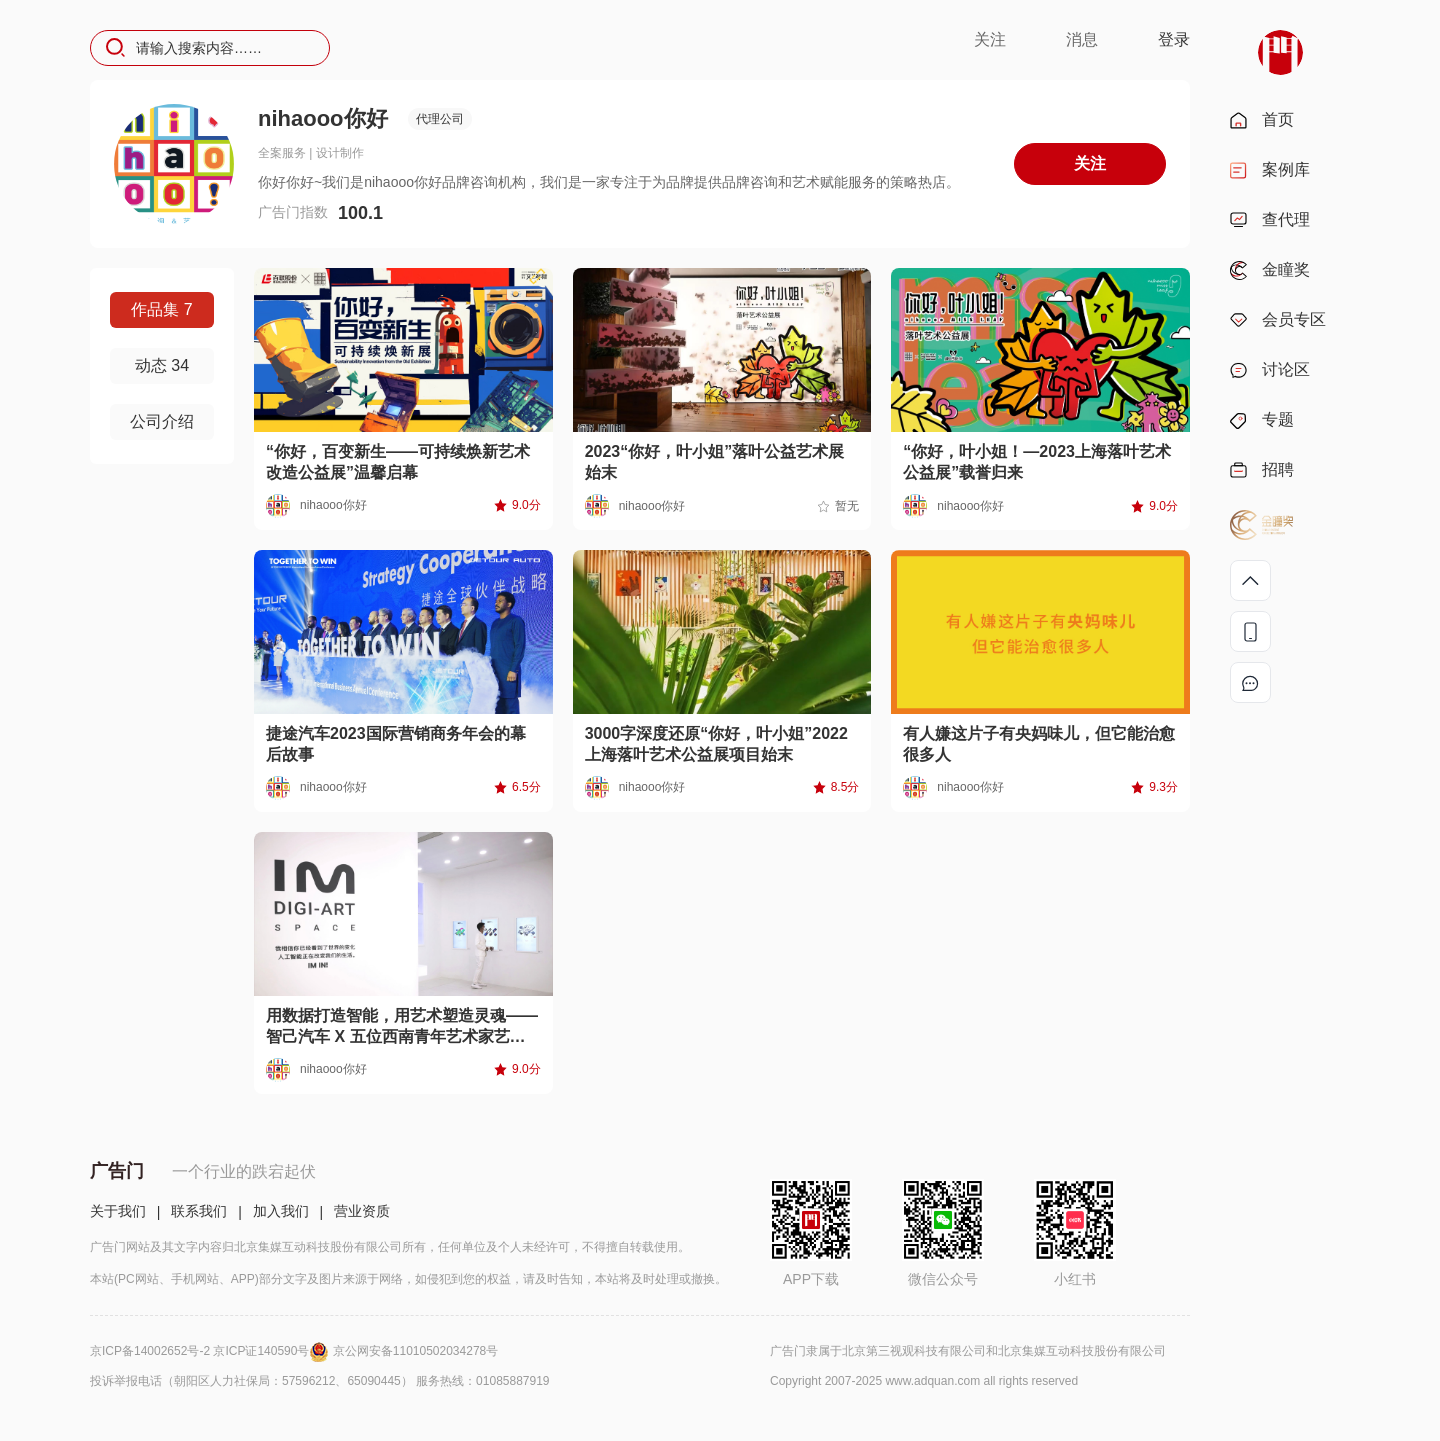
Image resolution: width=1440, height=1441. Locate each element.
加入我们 (281, 1211)
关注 (990, 39)
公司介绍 (162, 421)
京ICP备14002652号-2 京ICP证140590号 (211, 1351)
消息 (1082, 39)
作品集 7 (161, 309)
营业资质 (362, 1211)
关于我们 (118, 1211)
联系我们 (199, 1211)
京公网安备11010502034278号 (415, 1351)
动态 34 (162, 365)
